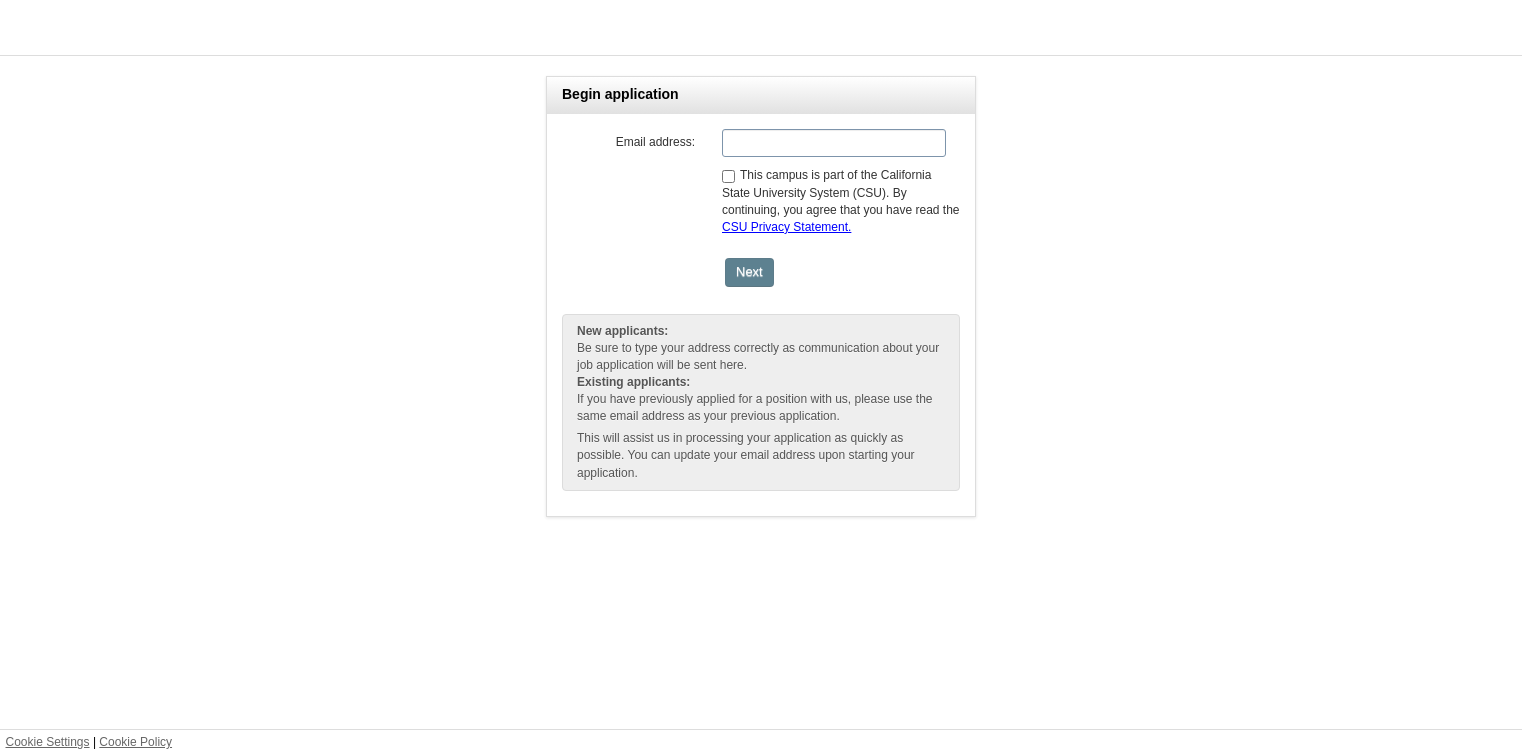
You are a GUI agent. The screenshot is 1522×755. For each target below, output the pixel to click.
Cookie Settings (48, 742)
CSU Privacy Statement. (786, 227)
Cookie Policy (135, 742)
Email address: (655, 142)
